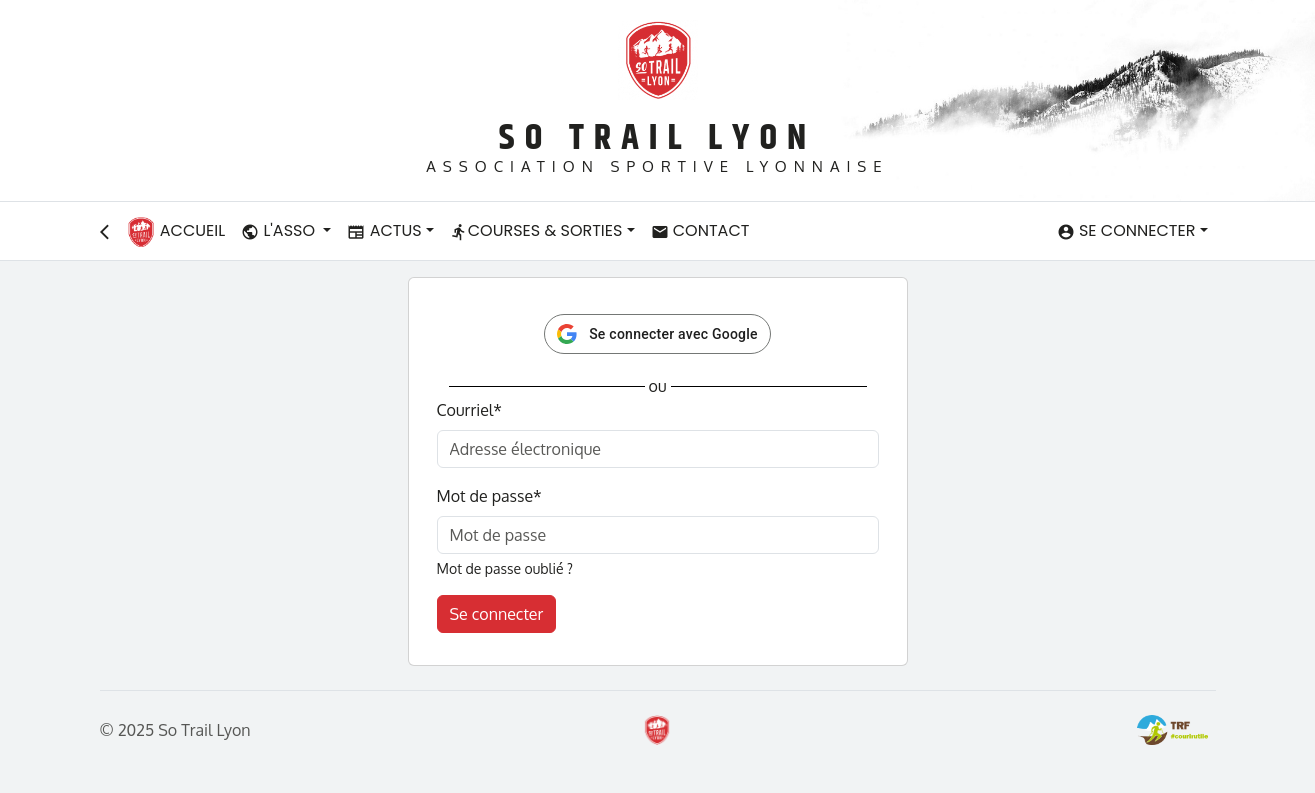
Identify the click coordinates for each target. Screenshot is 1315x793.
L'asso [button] (280, 230)
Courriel (469, 410)
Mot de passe (489, 496)
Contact (700, 230)
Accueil (176, 232)
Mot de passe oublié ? (505, 568)
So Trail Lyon (657, 138)
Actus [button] (384, 230)
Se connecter (497, 614)
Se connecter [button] (1126, 230)
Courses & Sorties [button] (536, 230)
